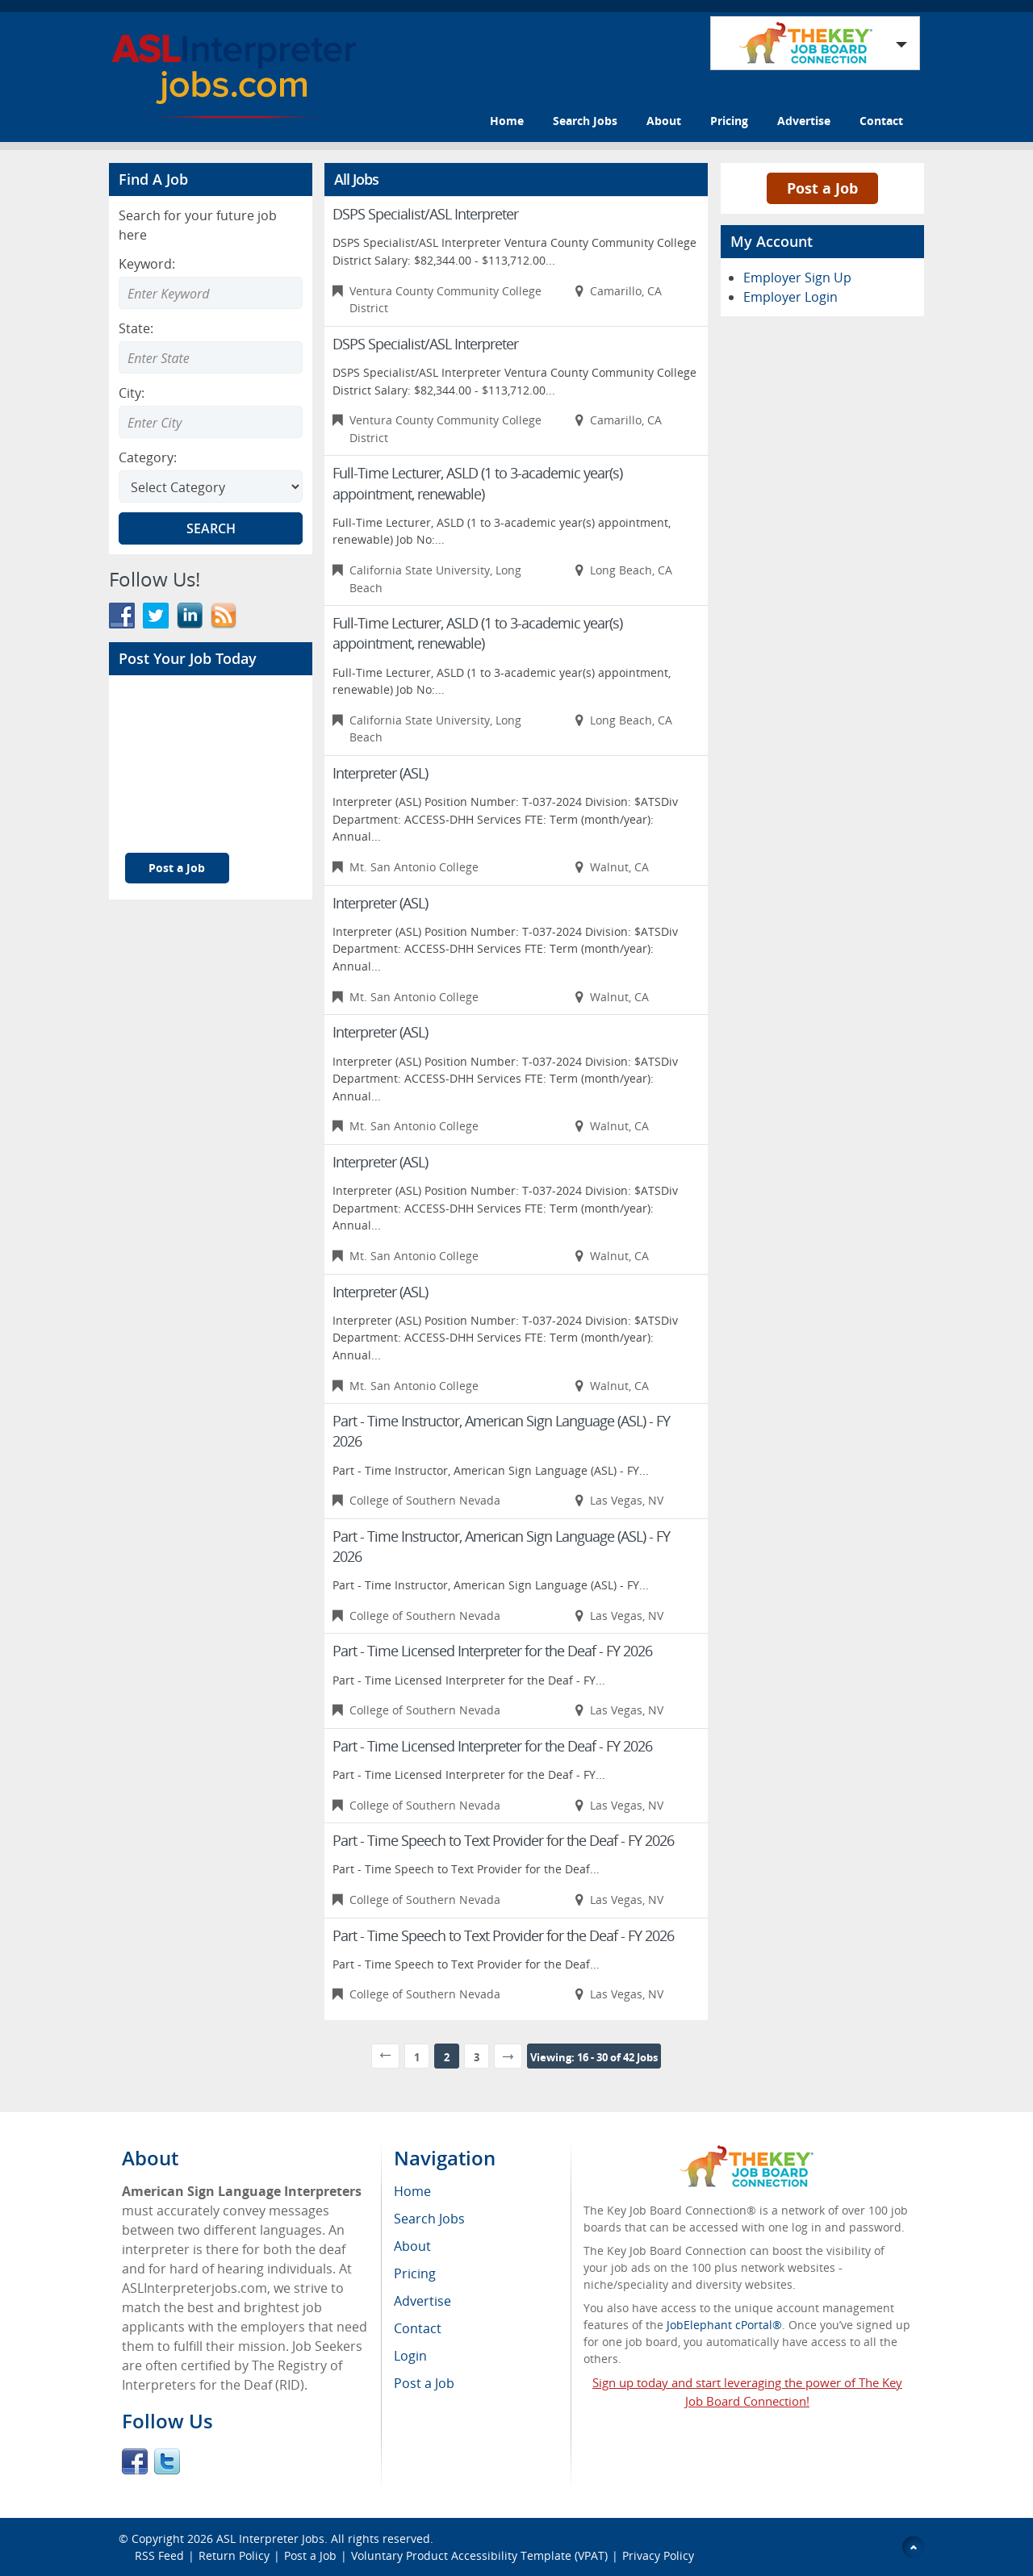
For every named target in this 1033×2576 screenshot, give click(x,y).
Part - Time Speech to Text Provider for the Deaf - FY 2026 (503, 1840)
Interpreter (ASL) (380, 773)
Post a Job (176, 867)
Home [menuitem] (412, 2191)
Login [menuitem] (410, 2356)
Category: (148, 457)
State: (136, 328)
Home (507, 120)
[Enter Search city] (211, 422)
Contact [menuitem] (417, 2328)
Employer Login (790, 297)
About (663, 120)
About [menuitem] (412, 2246)
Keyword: (147, 264)
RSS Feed (159, 2555)
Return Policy (234, 2555)
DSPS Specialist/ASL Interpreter (425, 213)
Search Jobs (585, 120)
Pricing (729, 120)
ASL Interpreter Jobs (270, 2538)
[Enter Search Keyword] (211, 293)
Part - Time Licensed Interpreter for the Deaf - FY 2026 (492, 1650)
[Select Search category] (211, 486)
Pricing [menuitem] (415, 2273)
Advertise (803, 120)
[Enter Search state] (211, 357)
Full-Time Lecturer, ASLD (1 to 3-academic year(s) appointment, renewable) (477, 483)
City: (131, 393)
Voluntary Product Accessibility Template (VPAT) (479, 2555)
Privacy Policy (659, 2555)
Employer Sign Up (797, 277)
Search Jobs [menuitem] (429, 2218)
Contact (881, 120)
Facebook (135, 2461)
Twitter (167, 2461)
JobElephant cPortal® (724, 2324)
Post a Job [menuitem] (424, 2383)
